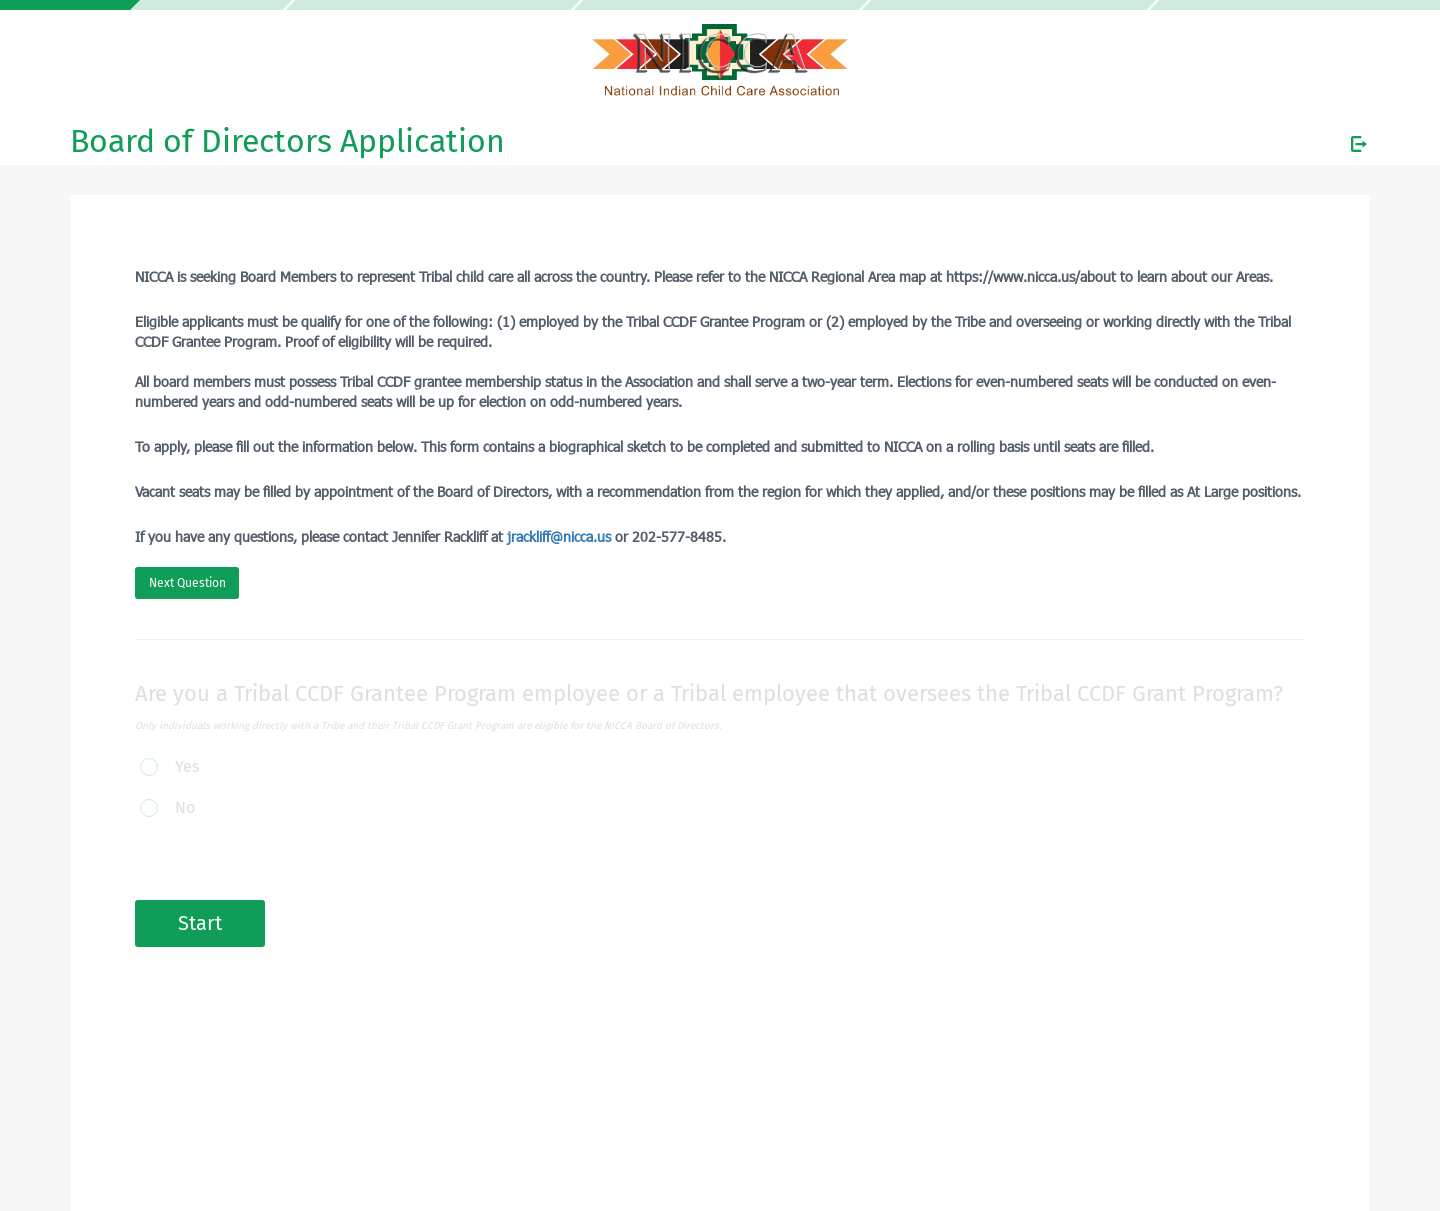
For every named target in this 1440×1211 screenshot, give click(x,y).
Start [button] (200, 923)
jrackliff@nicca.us (559, 536)
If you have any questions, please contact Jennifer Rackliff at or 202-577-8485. (430, 536)
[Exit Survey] (1359, 144)
